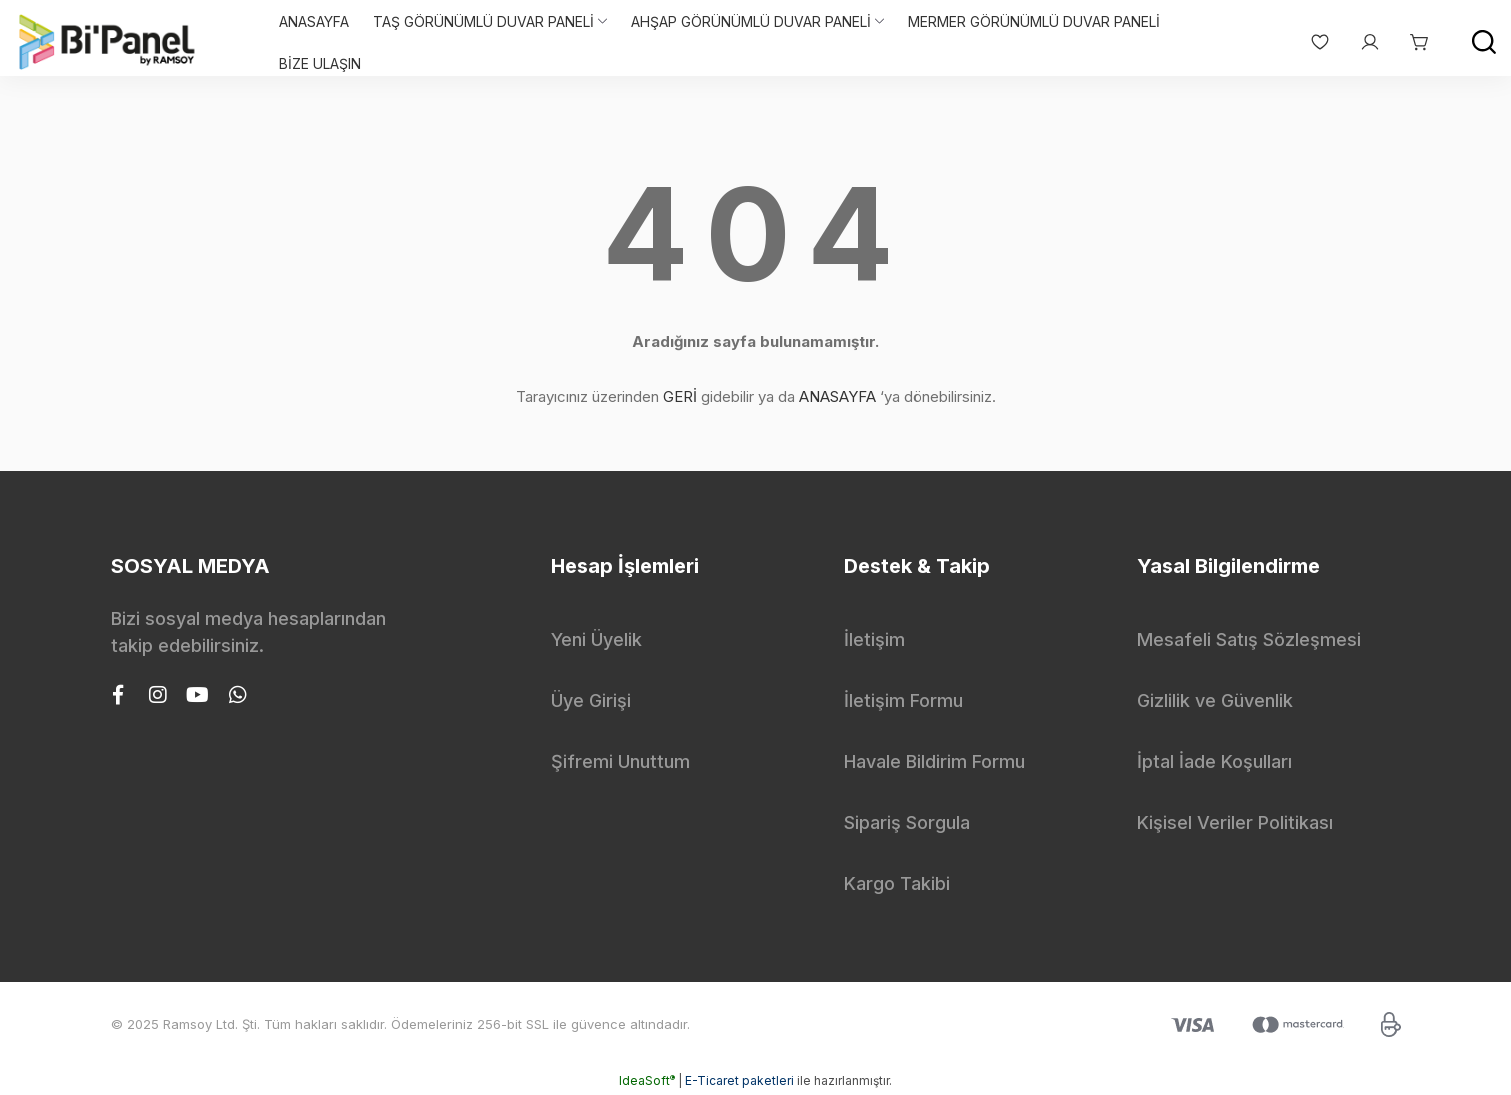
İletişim (874, 639)
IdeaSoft (647, 1080)
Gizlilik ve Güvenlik (1215, 700)
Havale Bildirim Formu (934, 761)
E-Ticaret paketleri (739, 1080)
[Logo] (107, 42)
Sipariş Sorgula (907, 822)
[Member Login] (1360, 42)
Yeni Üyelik (596, 639)
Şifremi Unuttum (620, 761)
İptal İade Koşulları (1214, 761)
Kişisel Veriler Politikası (1235, 822)
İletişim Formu (903, 700)
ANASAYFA (837, 396)
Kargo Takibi (897, 883)
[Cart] (1410, 42)
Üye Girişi (591, 700)
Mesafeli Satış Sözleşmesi (1249, 639)
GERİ (680, 396)
